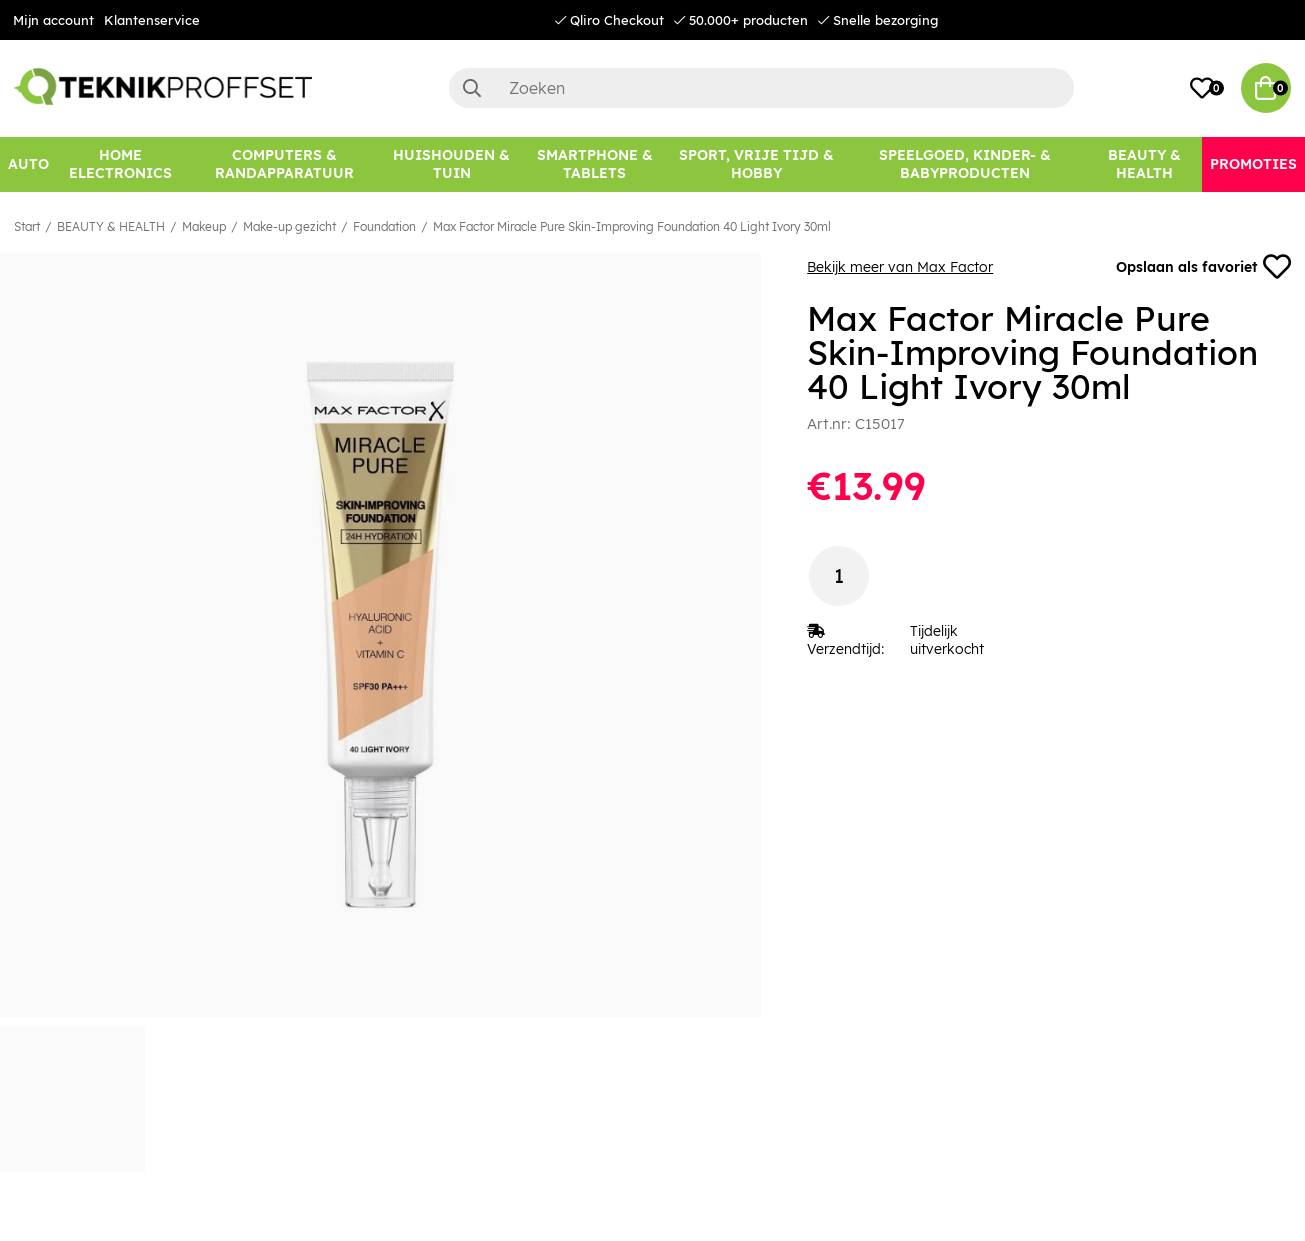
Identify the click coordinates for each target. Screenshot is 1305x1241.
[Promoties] (1253, 164)
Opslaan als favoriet (1203, 267)
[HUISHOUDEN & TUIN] (452, 164)
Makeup (204, 226)
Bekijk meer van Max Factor (900, 267)
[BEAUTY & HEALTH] (1144, 164)
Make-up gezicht (289, 226)
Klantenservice (152, 20)
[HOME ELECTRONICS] (120, 164)
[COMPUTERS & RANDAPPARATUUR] (284, 164)
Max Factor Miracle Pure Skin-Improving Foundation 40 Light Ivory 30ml (632, 226)
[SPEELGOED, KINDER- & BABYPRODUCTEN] (964, 164)
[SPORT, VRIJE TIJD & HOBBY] (757, 164)
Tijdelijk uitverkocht (947, 640)
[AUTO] (28, 164)
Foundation (384, 226)
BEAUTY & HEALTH (111, 226)
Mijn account (53, 20)
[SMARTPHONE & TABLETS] (595, 164)
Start (27, 226)
